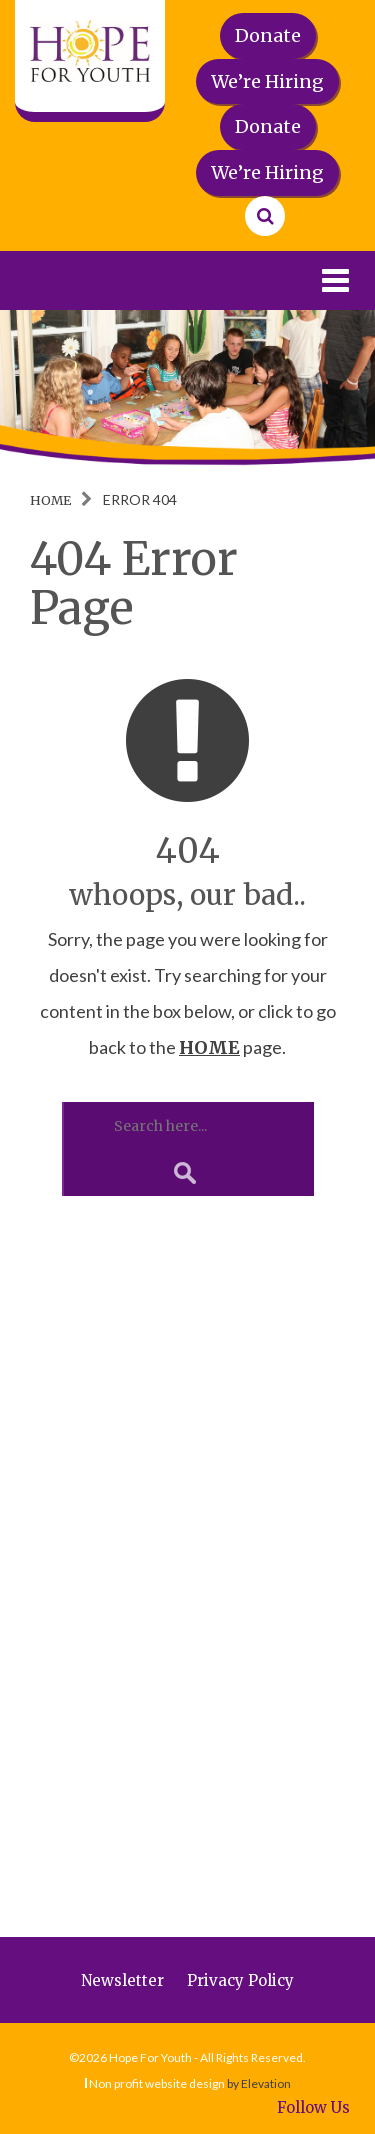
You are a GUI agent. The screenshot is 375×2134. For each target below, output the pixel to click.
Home (50, 500)
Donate (268, 35)
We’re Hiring (267, 81)
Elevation (266, 2083)
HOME (209, 1047)
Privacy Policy (240, 1980)
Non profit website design (157, 2083)
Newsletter (122, 1980)
